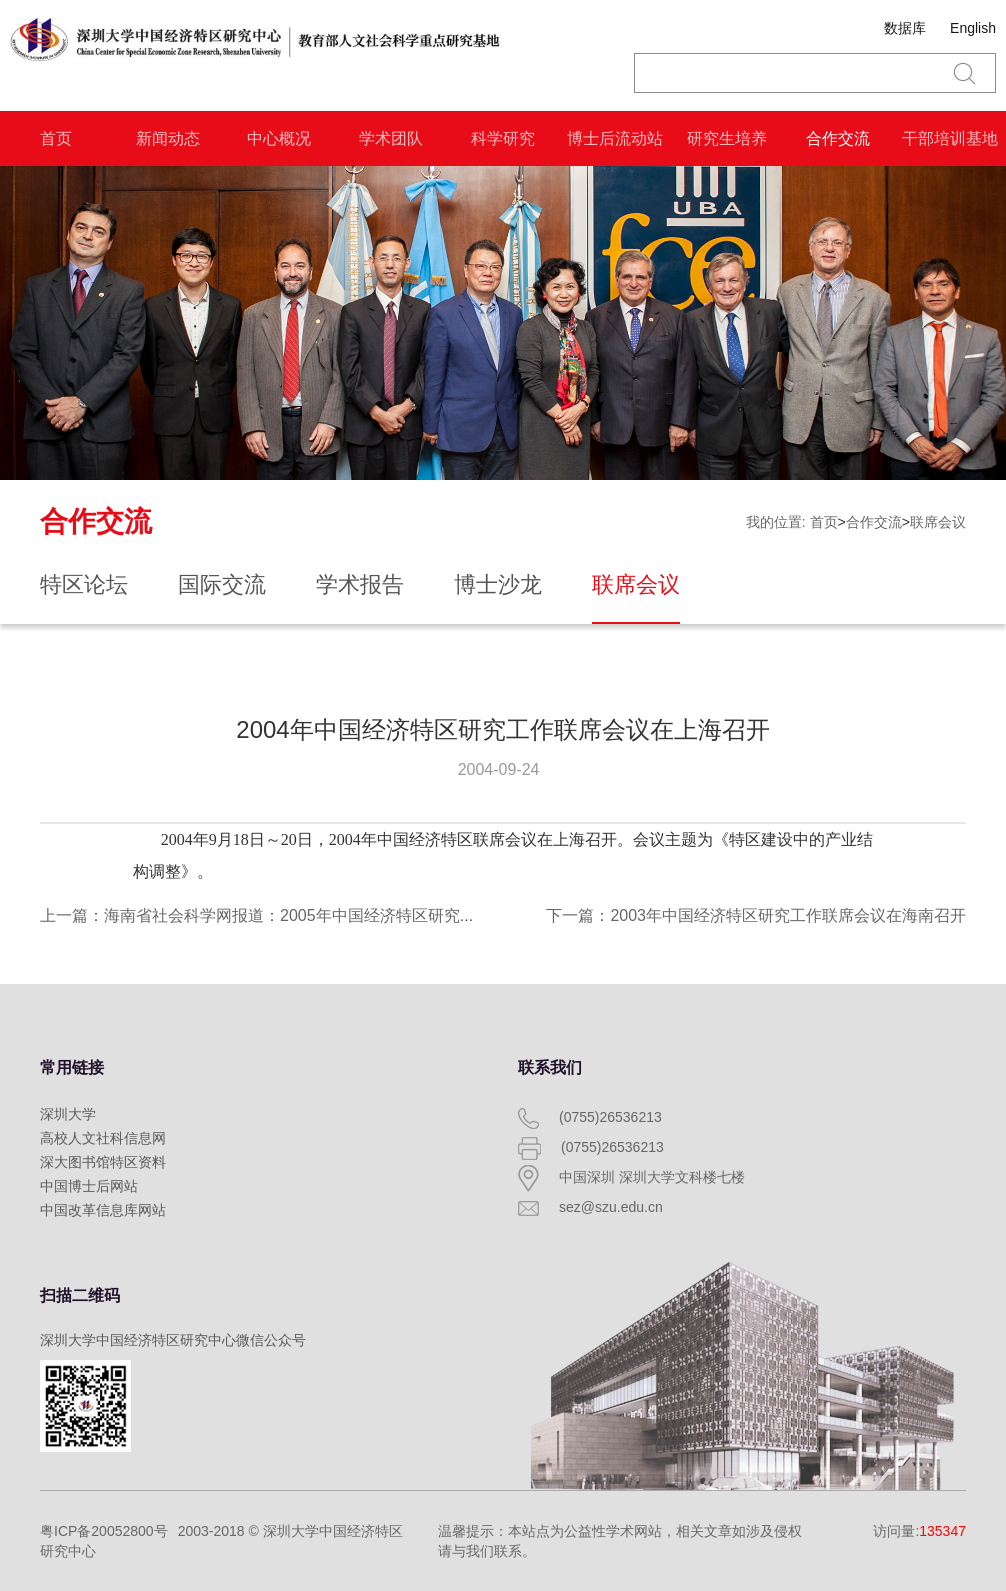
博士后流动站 (615, 138)
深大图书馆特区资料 (103, 1162)
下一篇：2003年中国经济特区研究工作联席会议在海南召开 (756, 915)
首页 (56, 138)
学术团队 (391, 138)
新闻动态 (168, 138)
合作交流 (838, 138)
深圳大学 (68, 1114)
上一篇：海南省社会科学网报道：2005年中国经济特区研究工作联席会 (290, 915)
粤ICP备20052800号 (104, 1531)
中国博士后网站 (89, 1186)
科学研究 (503, 138)
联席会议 (938, 522)
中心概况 (279, 138)
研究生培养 (727, 138)
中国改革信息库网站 (103, 1210)
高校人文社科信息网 (103, 1138)
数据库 (905, 28)
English (973, 28)
